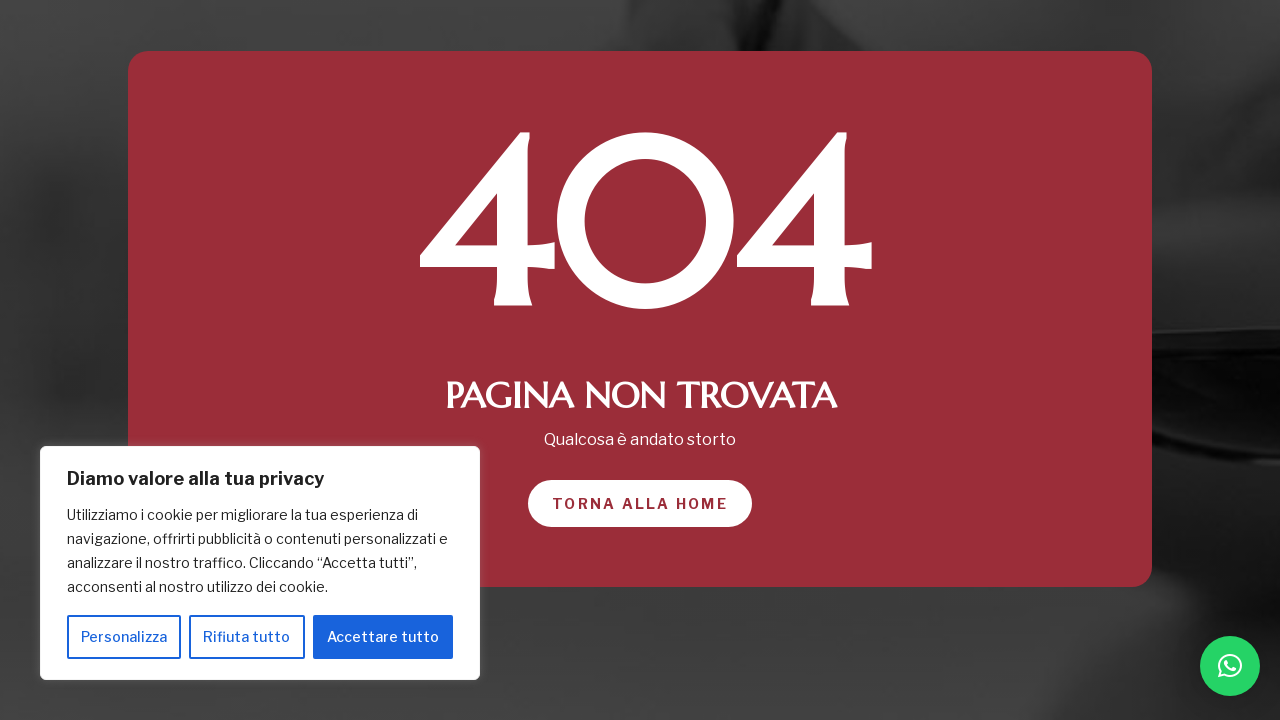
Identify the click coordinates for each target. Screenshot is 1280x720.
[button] (1230, 666)
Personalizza (124, 636)
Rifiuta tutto (246, 636)
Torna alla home (640, 503)
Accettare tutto (383, 636)
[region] (260, 563)
